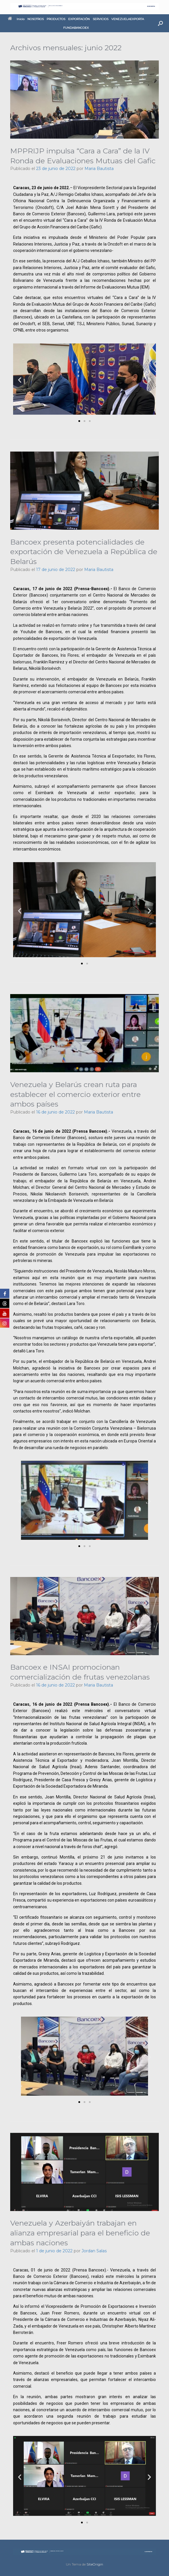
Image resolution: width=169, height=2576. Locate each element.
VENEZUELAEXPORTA (127, 19)
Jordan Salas (94, 2250)
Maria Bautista (99, 168)
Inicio (16, 19)
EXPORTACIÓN (79, 19)
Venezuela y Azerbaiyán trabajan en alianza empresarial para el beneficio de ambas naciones (80, 2233)
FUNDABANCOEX (76, 28)
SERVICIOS (100, 19)
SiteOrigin (95, 2564)
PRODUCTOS (56, 19)
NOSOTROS (35, 19)
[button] (160, 23)
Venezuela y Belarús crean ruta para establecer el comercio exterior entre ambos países (75, 1094)
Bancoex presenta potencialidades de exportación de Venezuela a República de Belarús (83, 552)
